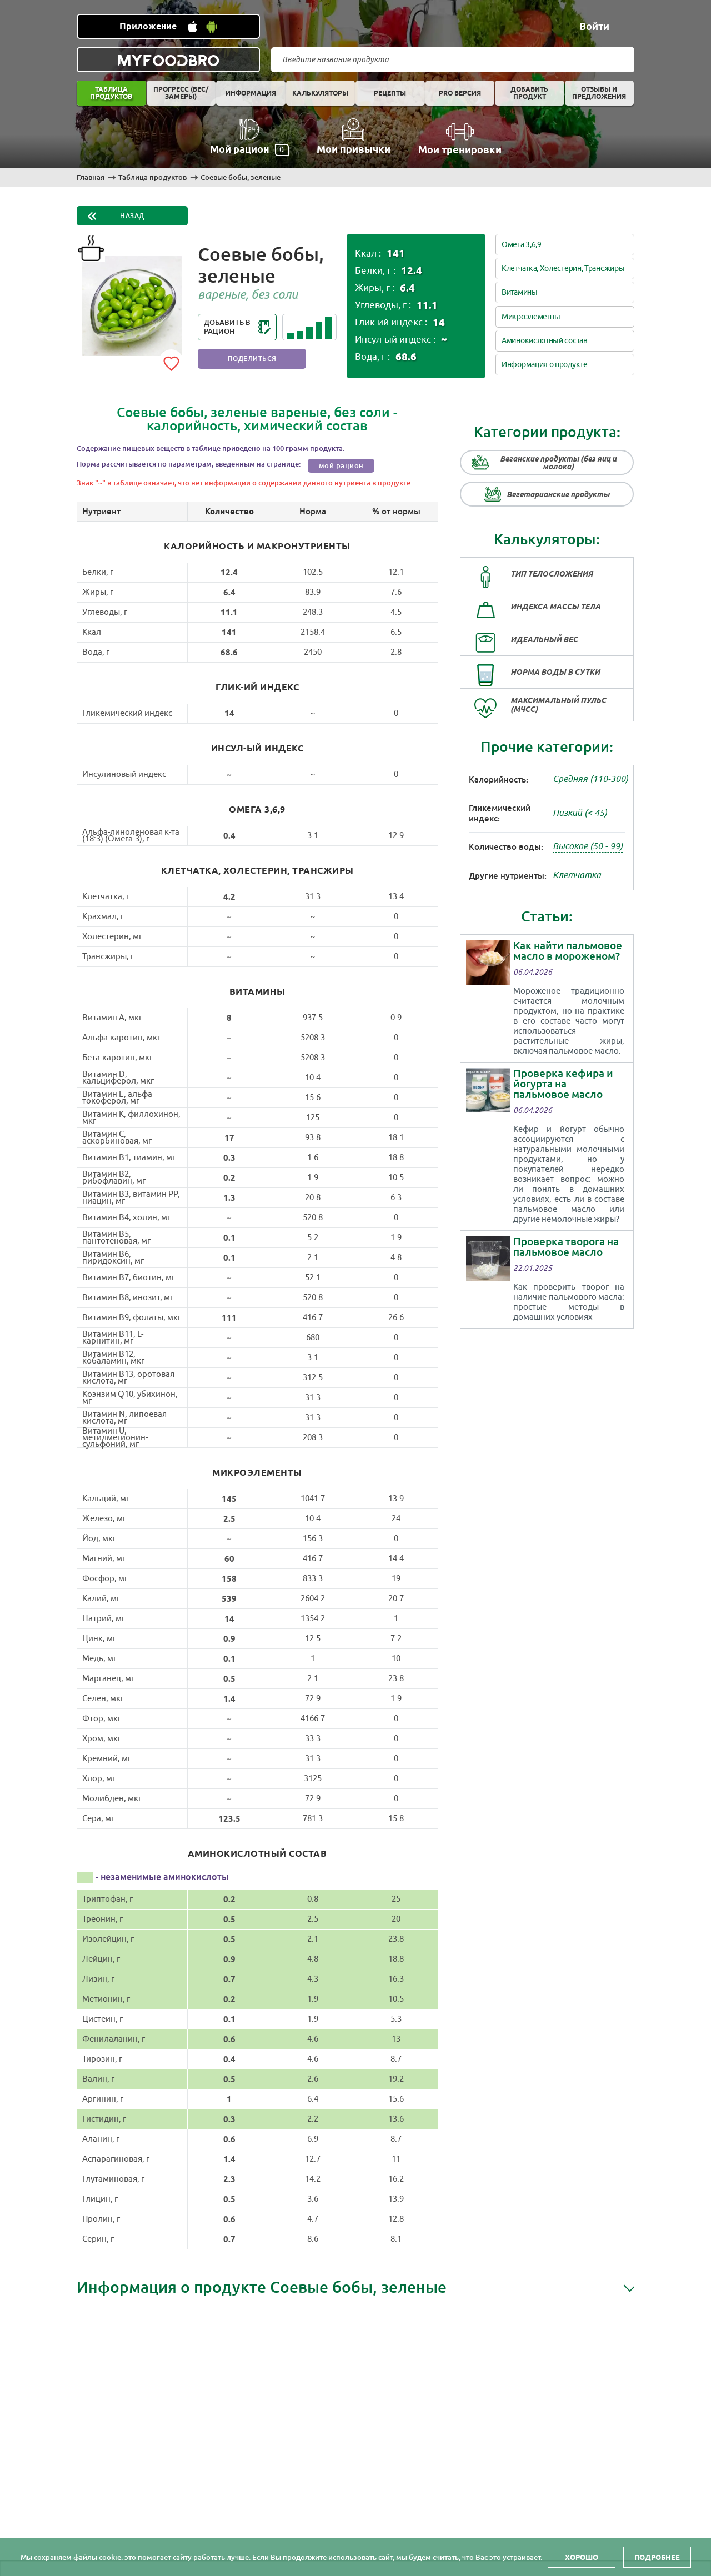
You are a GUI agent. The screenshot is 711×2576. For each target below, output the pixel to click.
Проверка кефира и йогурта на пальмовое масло (563, 1084)
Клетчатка (577, 875)
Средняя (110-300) (590, 779)
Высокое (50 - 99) (588, 846)
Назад (132, 216)
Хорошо (581, 2557)
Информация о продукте (545, 364)
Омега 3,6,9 (522, 244)
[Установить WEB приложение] (168, 26)
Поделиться (252, 358)
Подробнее (657, 2557)
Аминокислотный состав (545, 340)
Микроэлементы (531, 317)
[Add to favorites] (171, 361)
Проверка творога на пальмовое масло (566, 1246)
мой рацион (341, 465)
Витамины (520, 292)
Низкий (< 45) (580, 813)
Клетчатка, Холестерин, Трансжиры (563, 268)
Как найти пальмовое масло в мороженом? (567, 950)
